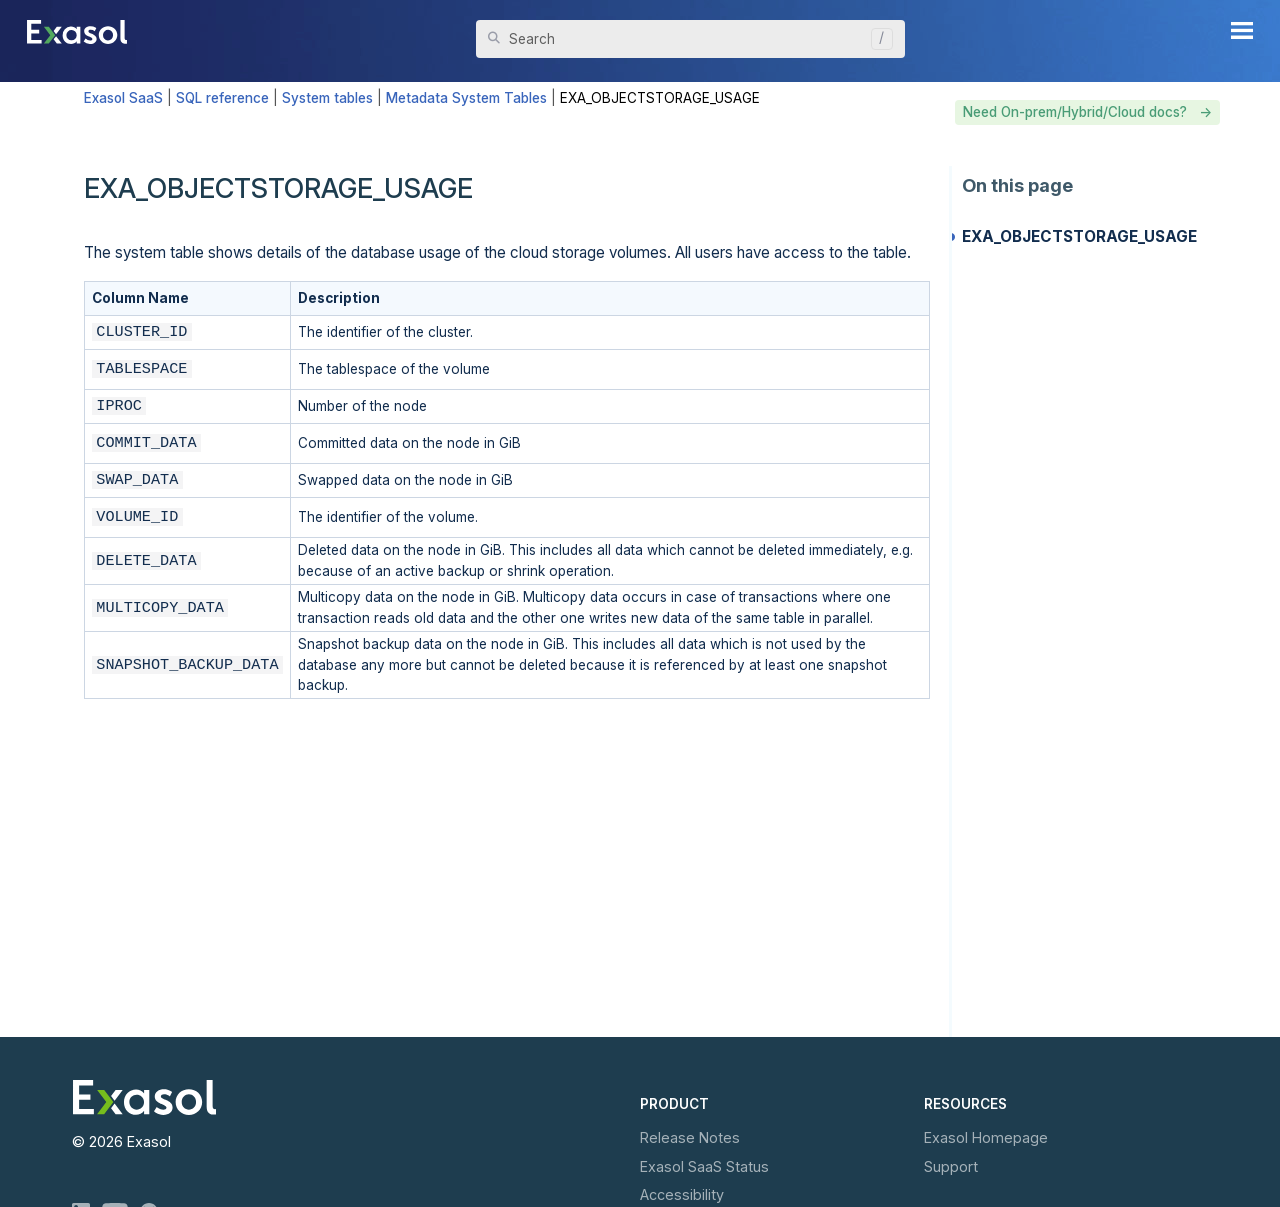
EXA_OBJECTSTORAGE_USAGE (1079, 236)
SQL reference (222, 98)
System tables (327, 98)
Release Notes (690, 1137)
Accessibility (682, 1194)
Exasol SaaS (123, 98)
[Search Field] (690, 39)
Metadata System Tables (466, 98)
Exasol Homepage (986, 1137)
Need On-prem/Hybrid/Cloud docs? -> (1087, 112)
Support (951, 1166)
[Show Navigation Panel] (1242, 30)
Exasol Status (704, 1166)
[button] (877, 39)
